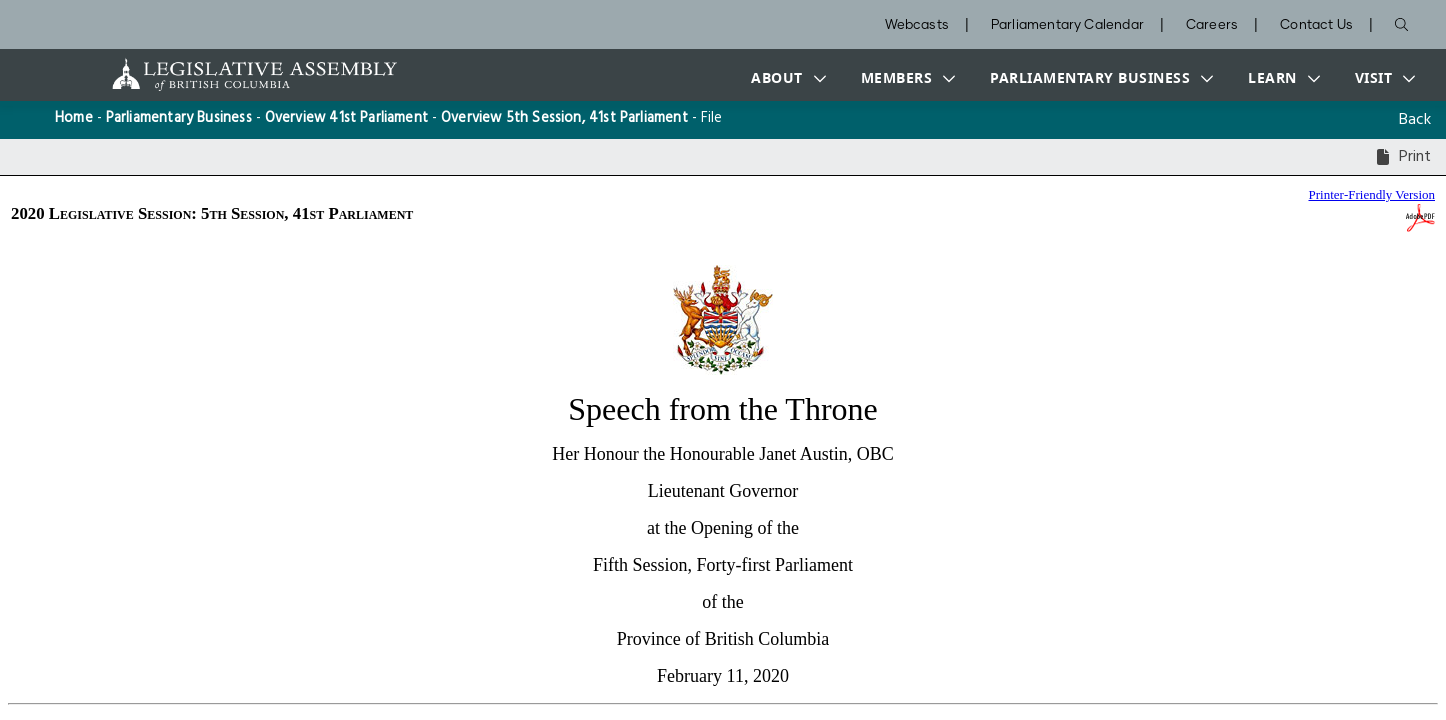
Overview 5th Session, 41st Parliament (564, 118)
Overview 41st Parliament (346, 118)
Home (74, 118)
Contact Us (1316, 25)
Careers (1212, 25)
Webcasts (917, 25)
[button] (784, 78)
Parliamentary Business (179, 118)
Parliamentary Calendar (1067, 25)
